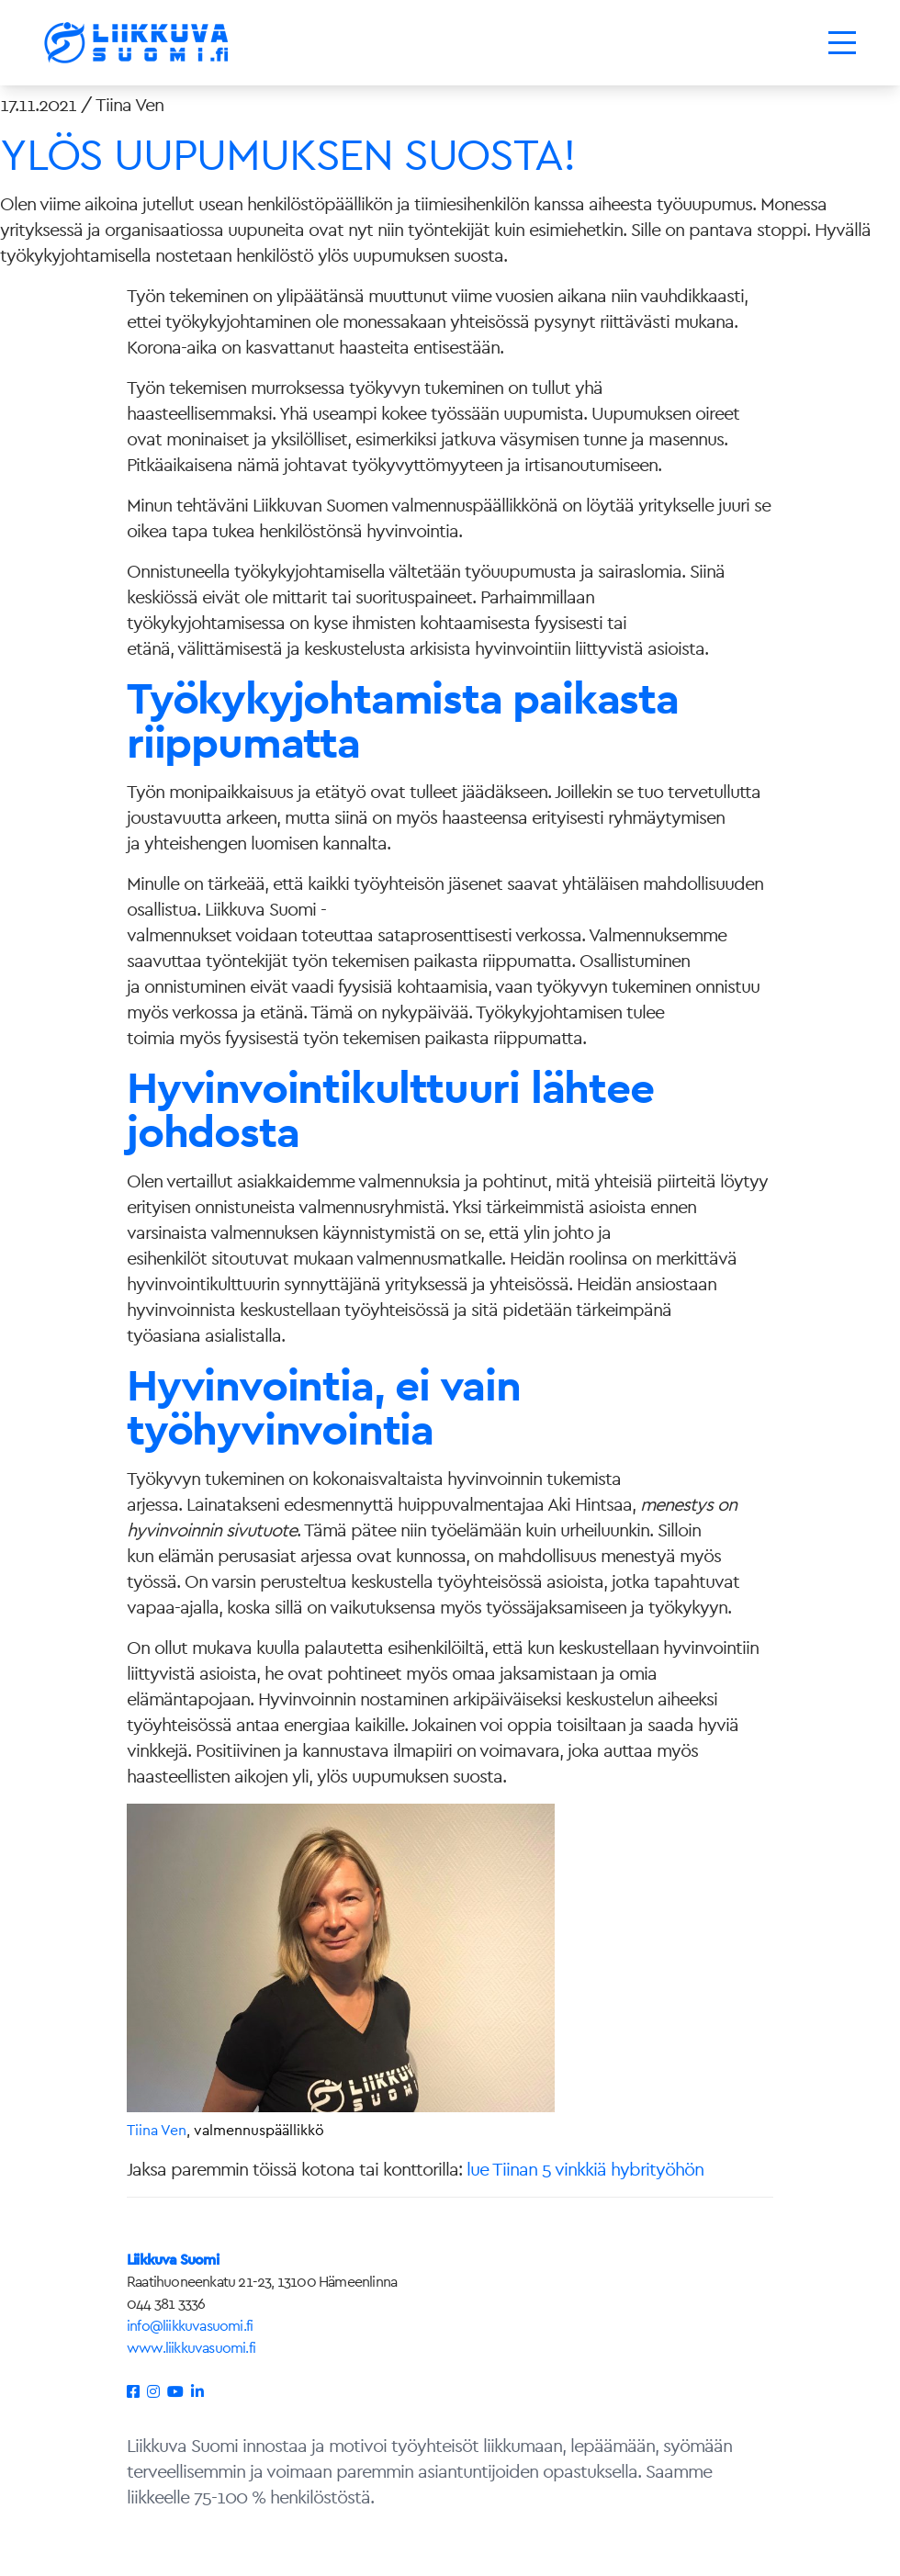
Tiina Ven (156, 2130)
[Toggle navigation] (842, 43)
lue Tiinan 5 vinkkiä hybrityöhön (585, 2169)
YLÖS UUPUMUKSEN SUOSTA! (287, 154)
